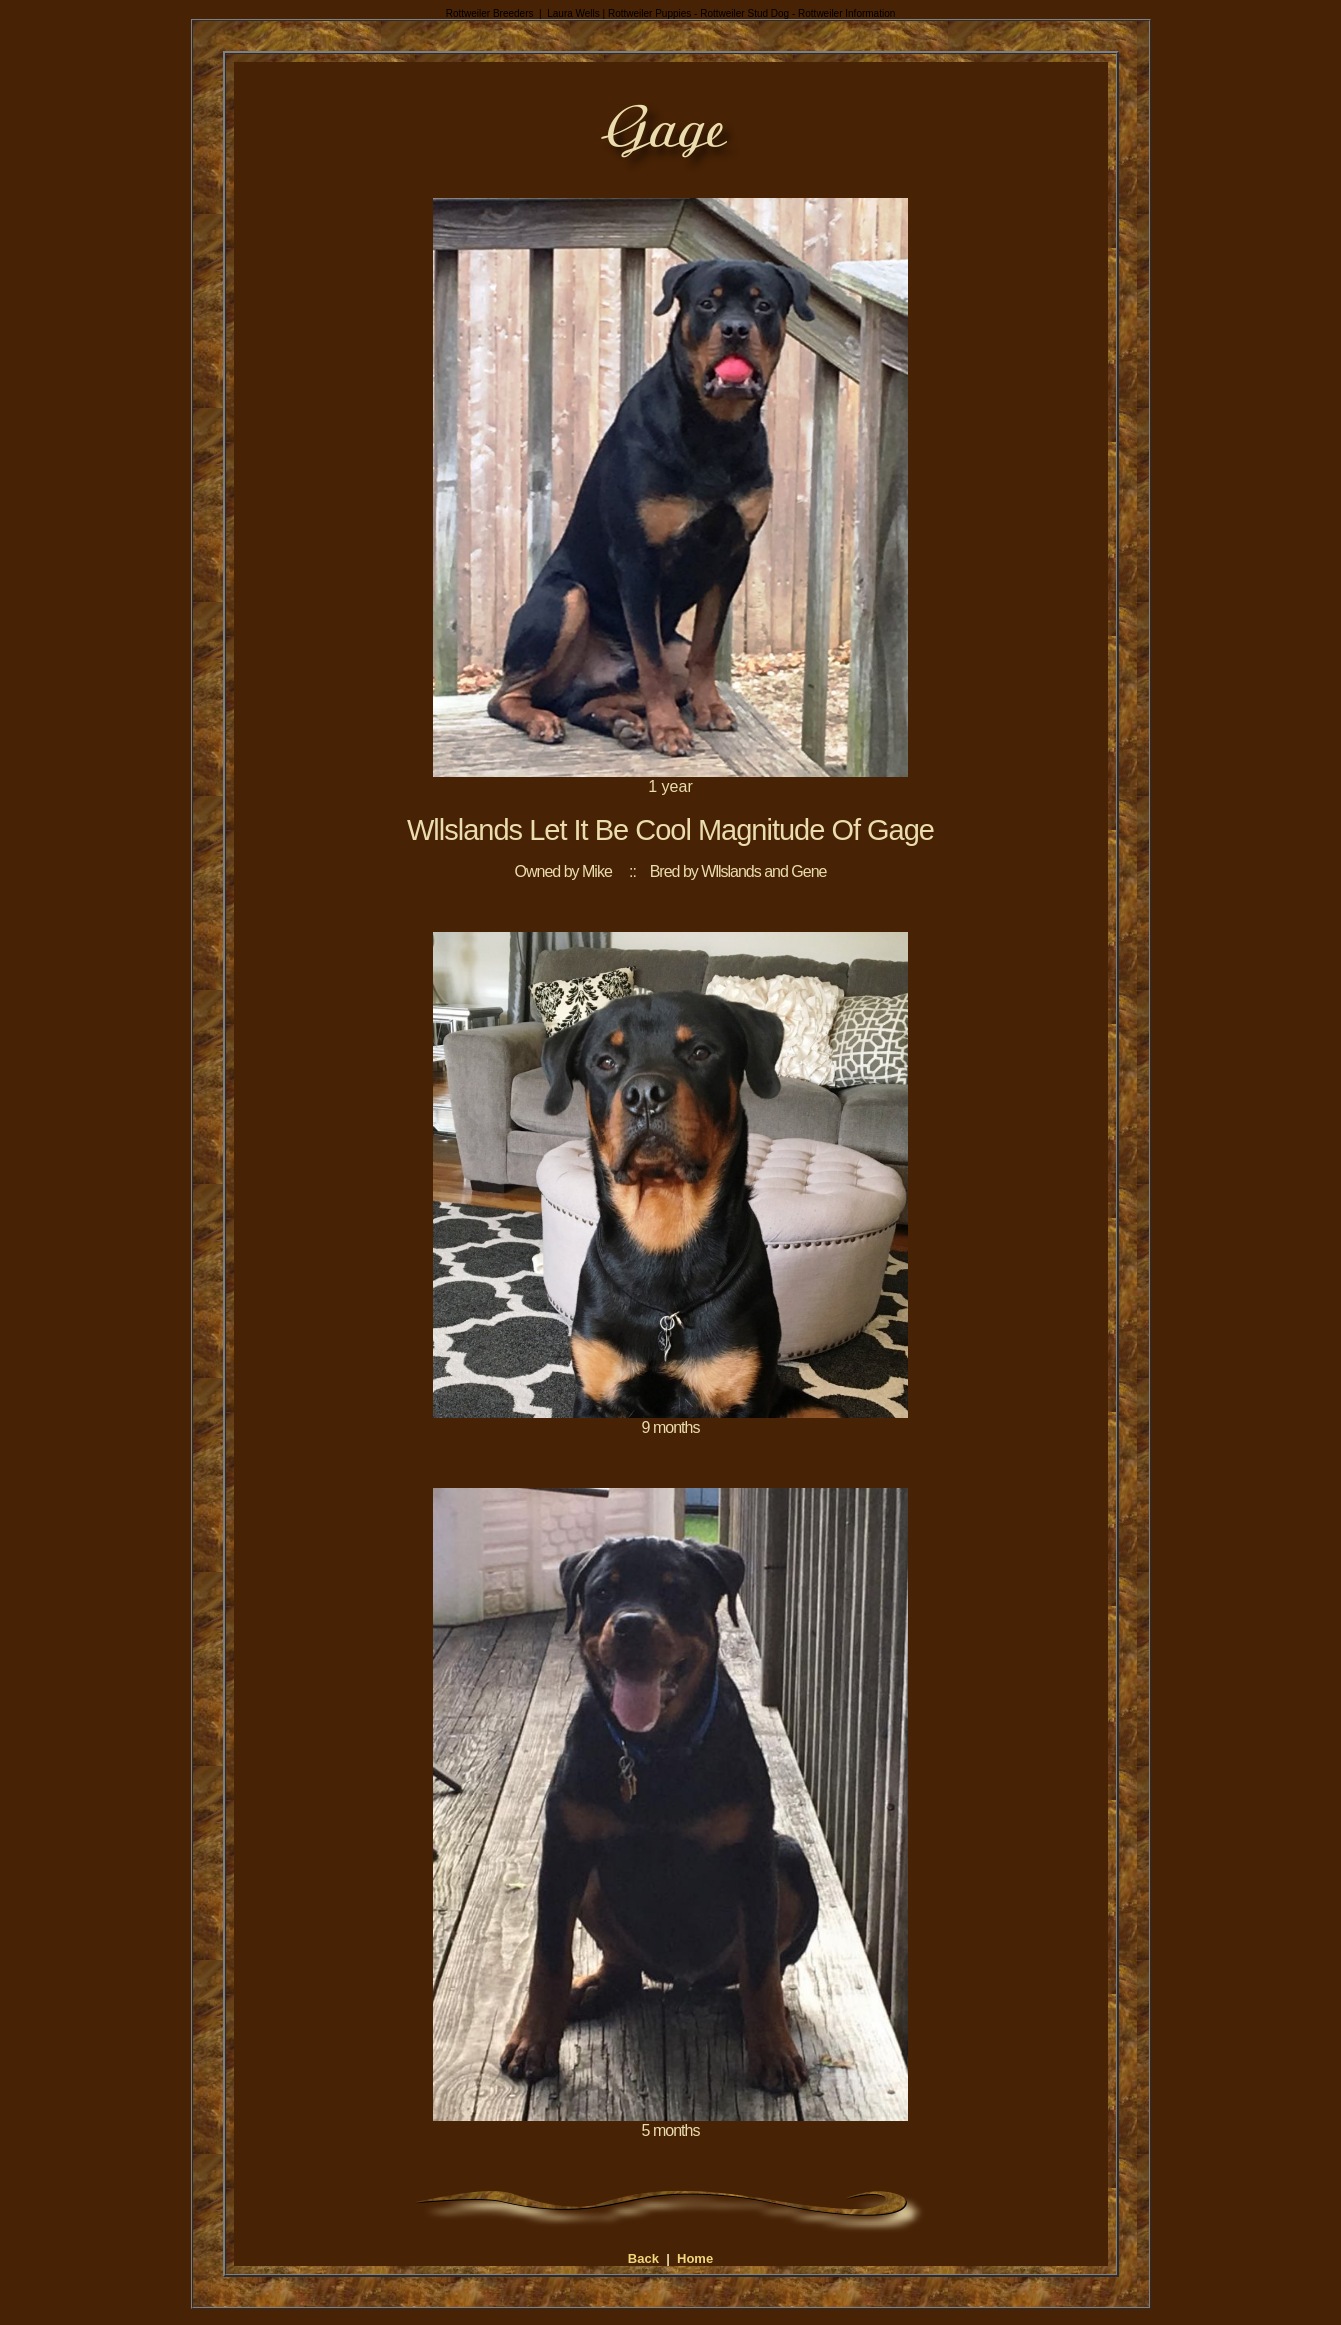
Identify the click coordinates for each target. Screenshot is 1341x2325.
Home (695, 2258)
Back (643, 2258)
